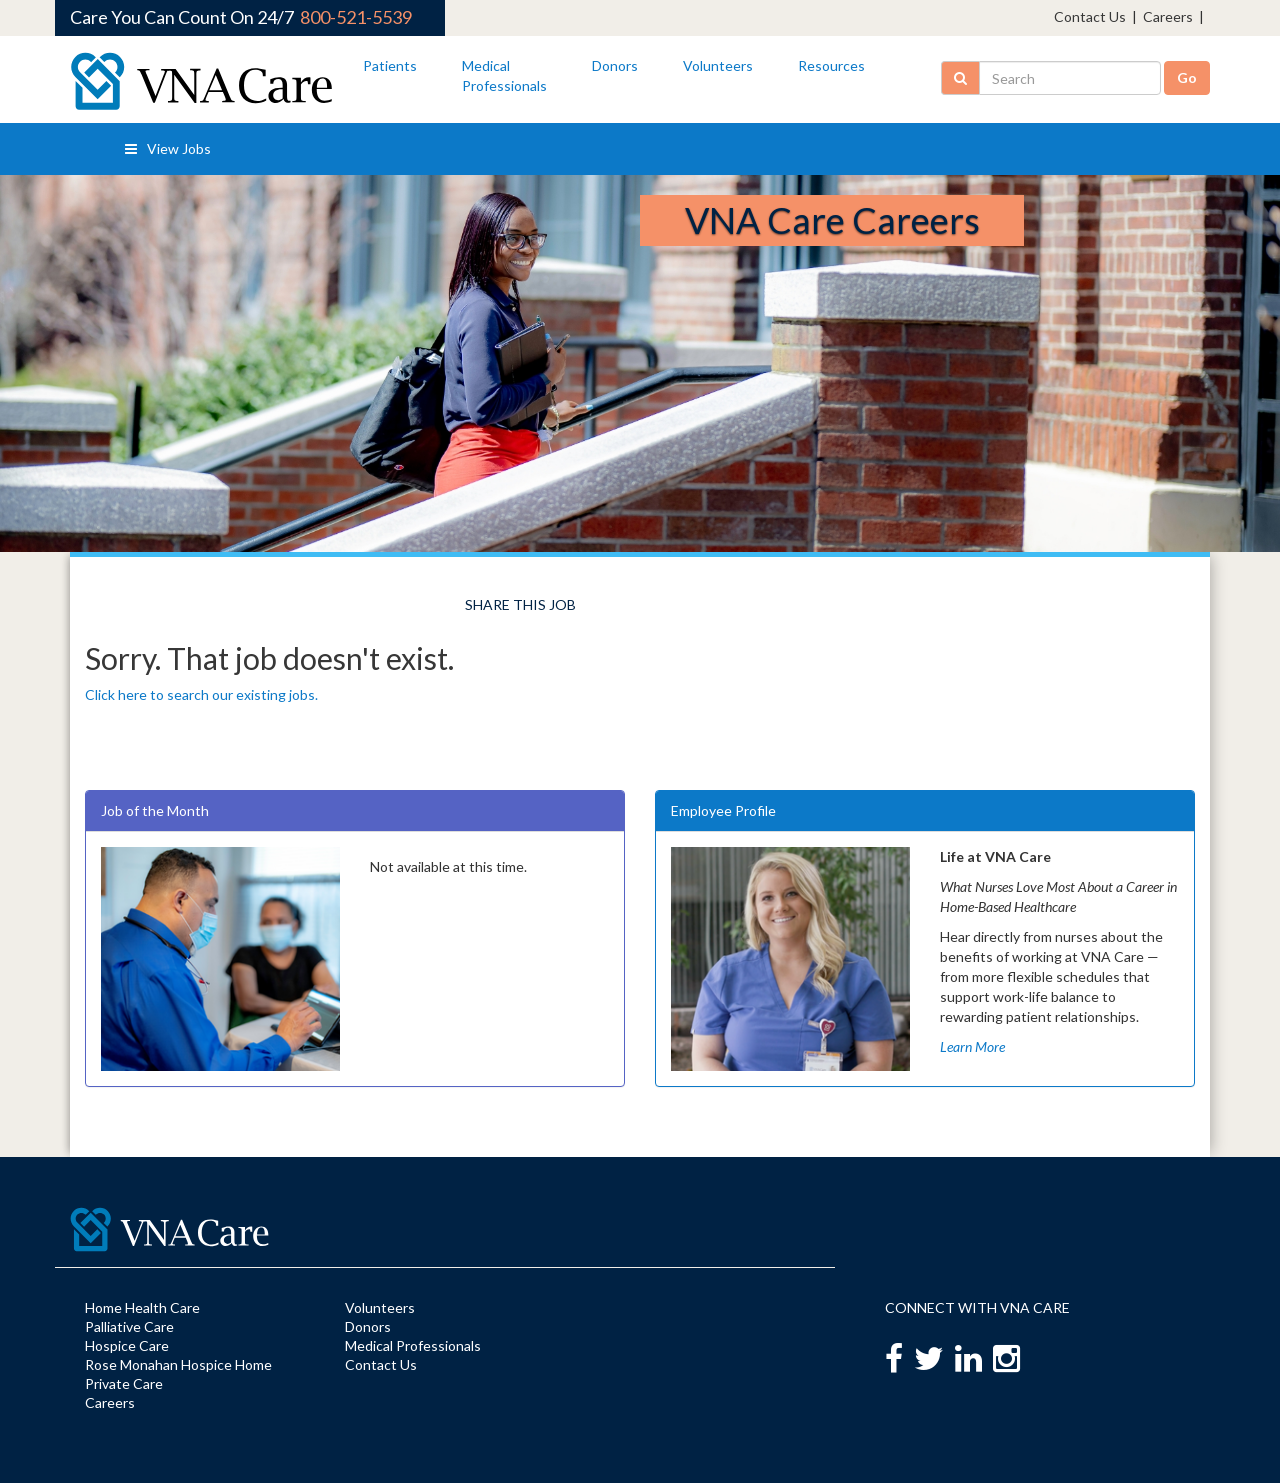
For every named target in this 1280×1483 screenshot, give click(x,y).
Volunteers (718, 65)
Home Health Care (142, 1307)
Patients (390, 65)
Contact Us (1090, 16)
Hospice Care (127, 1345)
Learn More (972, 1046)
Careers (1168, 16)
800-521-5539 (356, 17)
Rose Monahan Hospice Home (178, 1364)
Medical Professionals (413, 1345)
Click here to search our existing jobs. (201, 694)
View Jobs (168, 149)
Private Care (124, 1383)
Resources (831, 65)
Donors (615, 65)
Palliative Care (129, 1326)
